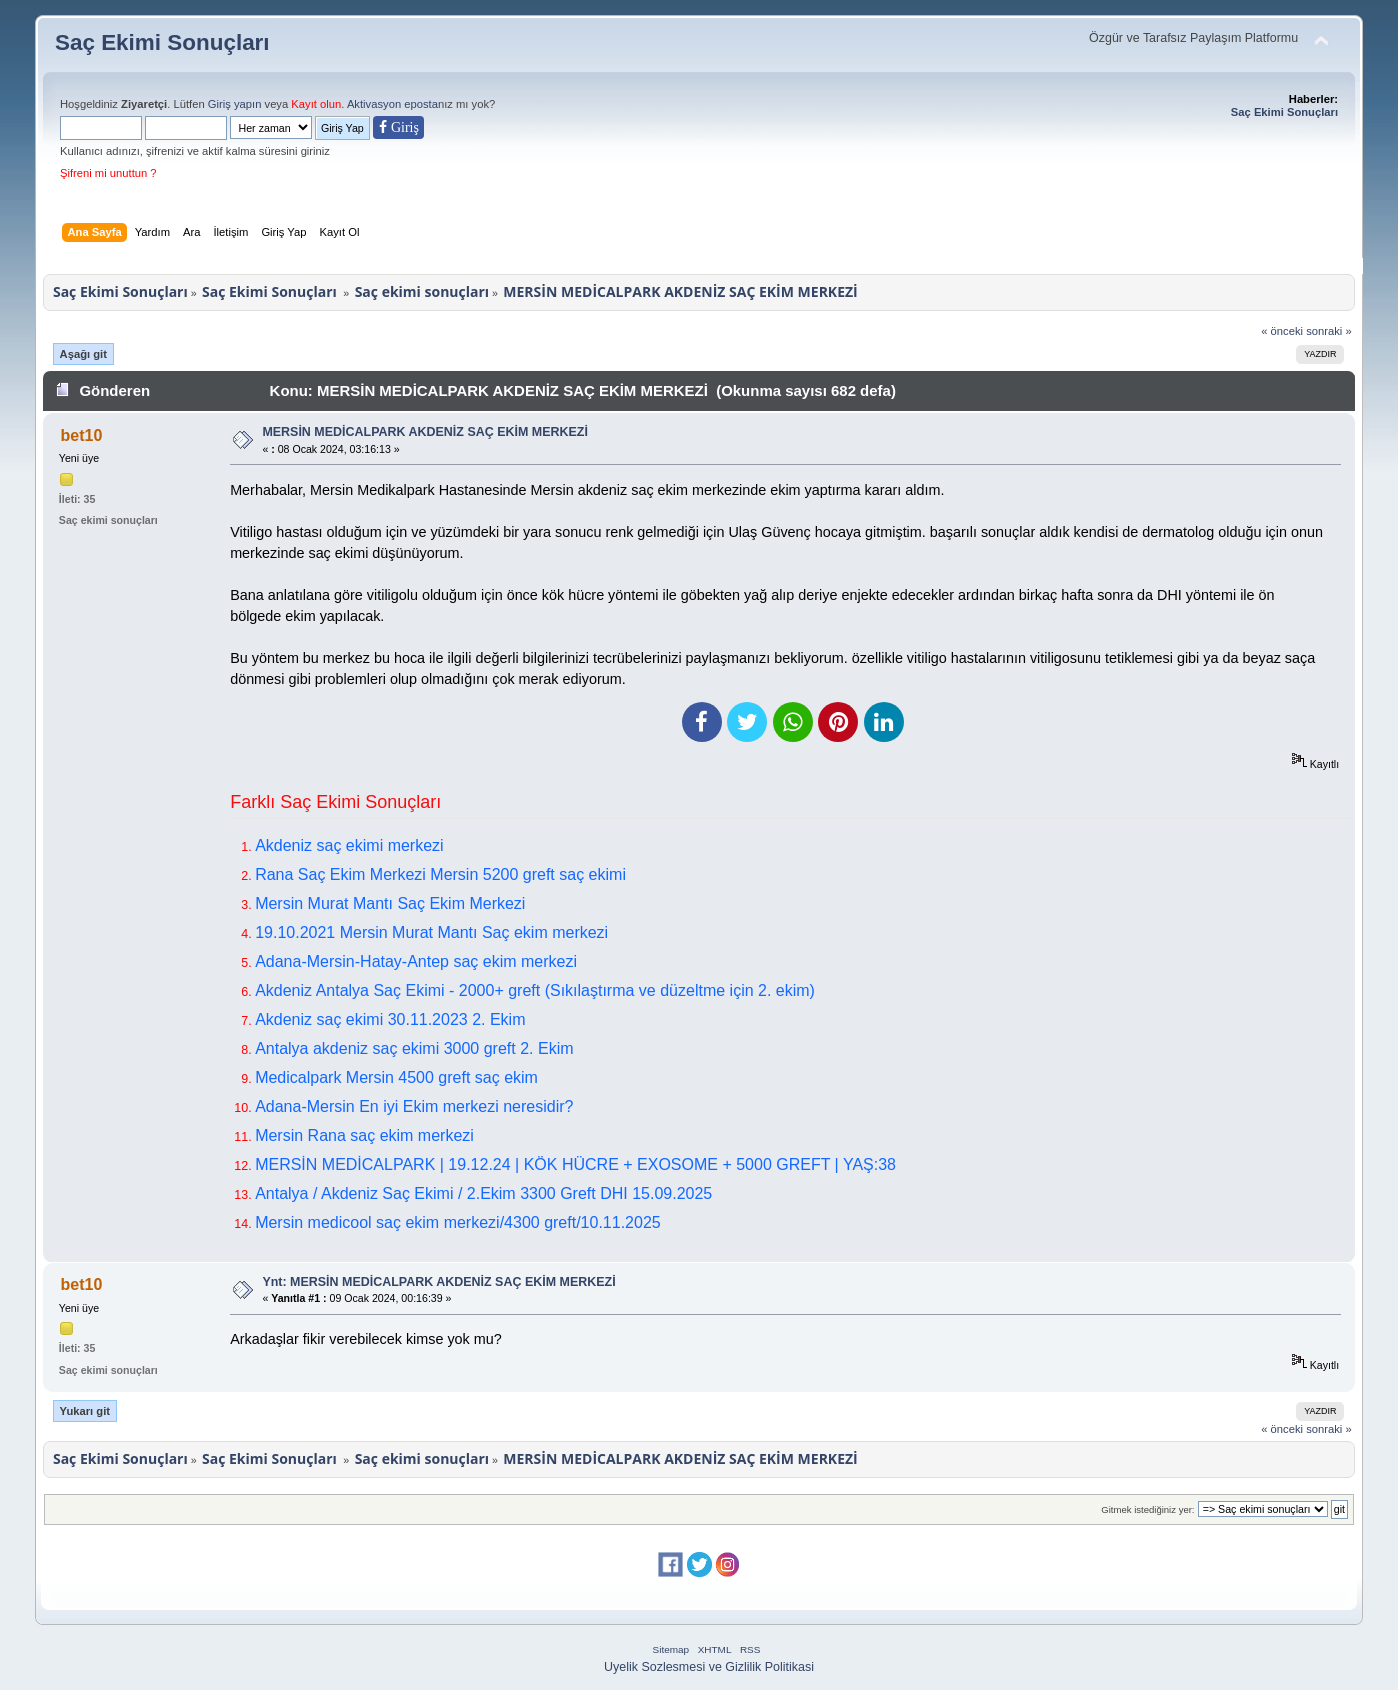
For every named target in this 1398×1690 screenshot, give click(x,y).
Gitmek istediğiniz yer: (1147, 1509)
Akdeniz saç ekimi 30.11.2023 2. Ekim (390, 1019)
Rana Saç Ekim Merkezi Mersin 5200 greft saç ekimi (440, 874)
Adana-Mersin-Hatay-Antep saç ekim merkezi (416, 961)
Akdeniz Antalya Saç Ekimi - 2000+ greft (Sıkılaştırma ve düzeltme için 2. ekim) (535, 990)
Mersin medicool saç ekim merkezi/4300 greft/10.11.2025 (458, 1222)
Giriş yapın (235, 104)
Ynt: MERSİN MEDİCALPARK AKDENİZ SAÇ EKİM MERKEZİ (438, 1282)
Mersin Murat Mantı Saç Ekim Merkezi (390, 903)
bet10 (82, 435)
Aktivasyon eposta (392, 104)
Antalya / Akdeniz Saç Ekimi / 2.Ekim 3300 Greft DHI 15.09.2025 (483, 1193)
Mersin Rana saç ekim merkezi (364, 1135)
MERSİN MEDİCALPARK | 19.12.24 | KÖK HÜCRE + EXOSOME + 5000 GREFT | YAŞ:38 (575, 1164)
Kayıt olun (316, 104)
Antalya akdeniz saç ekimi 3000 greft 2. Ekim (414, 1048)
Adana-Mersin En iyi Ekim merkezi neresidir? (414, 1106)
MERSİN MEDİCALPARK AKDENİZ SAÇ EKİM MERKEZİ (425, 432)
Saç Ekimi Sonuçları (162, 42)
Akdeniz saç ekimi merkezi (349, 845)
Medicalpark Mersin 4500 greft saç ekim (396, 1077)
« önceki (1282, 331)
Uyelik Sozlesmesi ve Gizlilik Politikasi (709, 1667)
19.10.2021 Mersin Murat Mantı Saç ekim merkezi (431, 932)
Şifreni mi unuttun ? (108, 173)
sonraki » (1329, 331)
